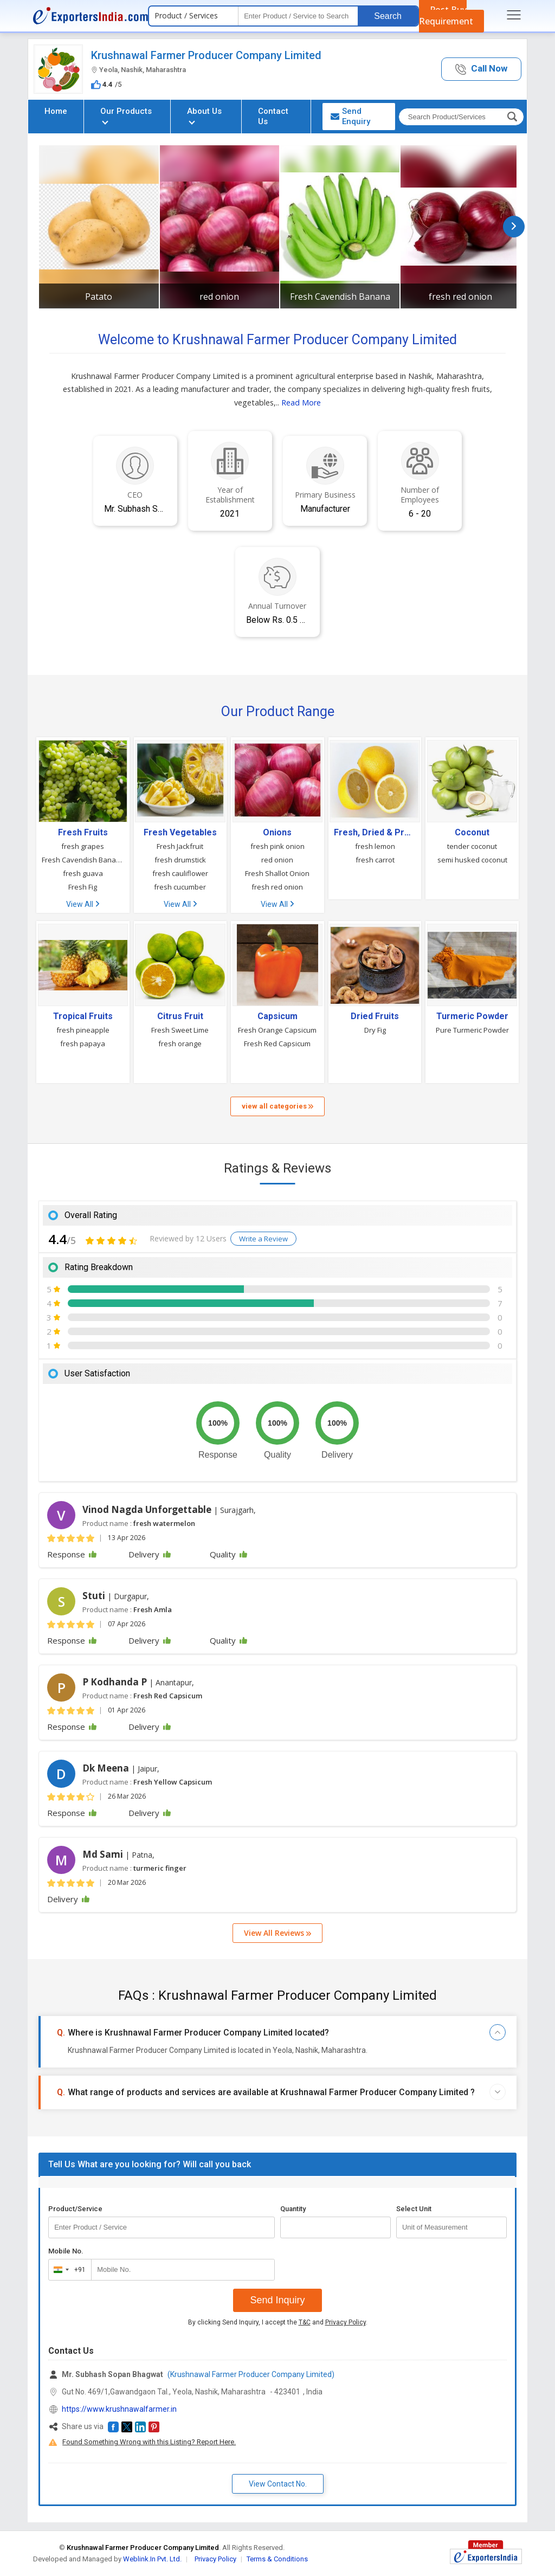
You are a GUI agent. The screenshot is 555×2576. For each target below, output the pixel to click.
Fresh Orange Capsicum (277, 1030)
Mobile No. (65, 2251)
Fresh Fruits (83, 833)
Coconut (472, 833)
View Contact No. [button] (278, 2484)
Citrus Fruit (180, 1016)
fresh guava (83, 873)
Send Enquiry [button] (350, 116)
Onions (277, 833)
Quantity (293, 2209)
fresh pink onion (277, 846)
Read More (301, 402)
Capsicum (277, 1016)
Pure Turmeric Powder (472, 1030)
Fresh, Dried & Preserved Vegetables (375, 833)
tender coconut (472, 846)
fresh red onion (460, 296)
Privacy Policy (345, 2322)
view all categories (277, 1106)
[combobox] (67, 2269)
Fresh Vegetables (180, 833)
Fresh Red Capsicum (277, 1043)
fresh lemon (375, 846)
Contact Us (273, 116)
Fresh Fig (82, 887)
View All (82, 904)
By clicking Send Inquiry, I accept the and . (277, 2322)
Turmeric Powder (472, 1016)
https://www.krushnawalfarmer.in (119, 2409)
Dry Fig (375, 1030)
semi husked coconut (472, 860)
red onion (219, 296)
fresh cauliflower (180, 873)
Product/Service (75, 2209)
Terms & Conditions (277, 2559)
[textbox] (298, 16)
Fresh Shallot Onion (277, 873)
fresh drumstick (180, 860)
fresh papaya (82, 1043)
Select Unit (413, 2209)
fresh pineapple (82, 1030)
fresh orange (180, 1043)
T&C (305, 2322)
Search (388, 16)
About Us (204, 115)
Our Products (126, 115)
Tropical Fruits (83, 1016)
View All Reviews (277, 1933)
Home (55, 111)
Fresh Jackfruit (180, 846)
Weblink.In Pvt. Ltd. (152, 2559)
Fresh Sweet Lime (180, 1030)
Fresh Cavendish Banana (340, 296)
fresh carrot (375, 860)
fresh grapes (82, 846)
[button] (481, 69)
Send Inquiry (277, 2300)
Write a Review (263, 1239)
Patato (98, 296)
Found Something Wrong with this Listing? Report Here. (149, 2442)
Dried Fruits (375, 1016)
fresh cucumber (180, 887)
